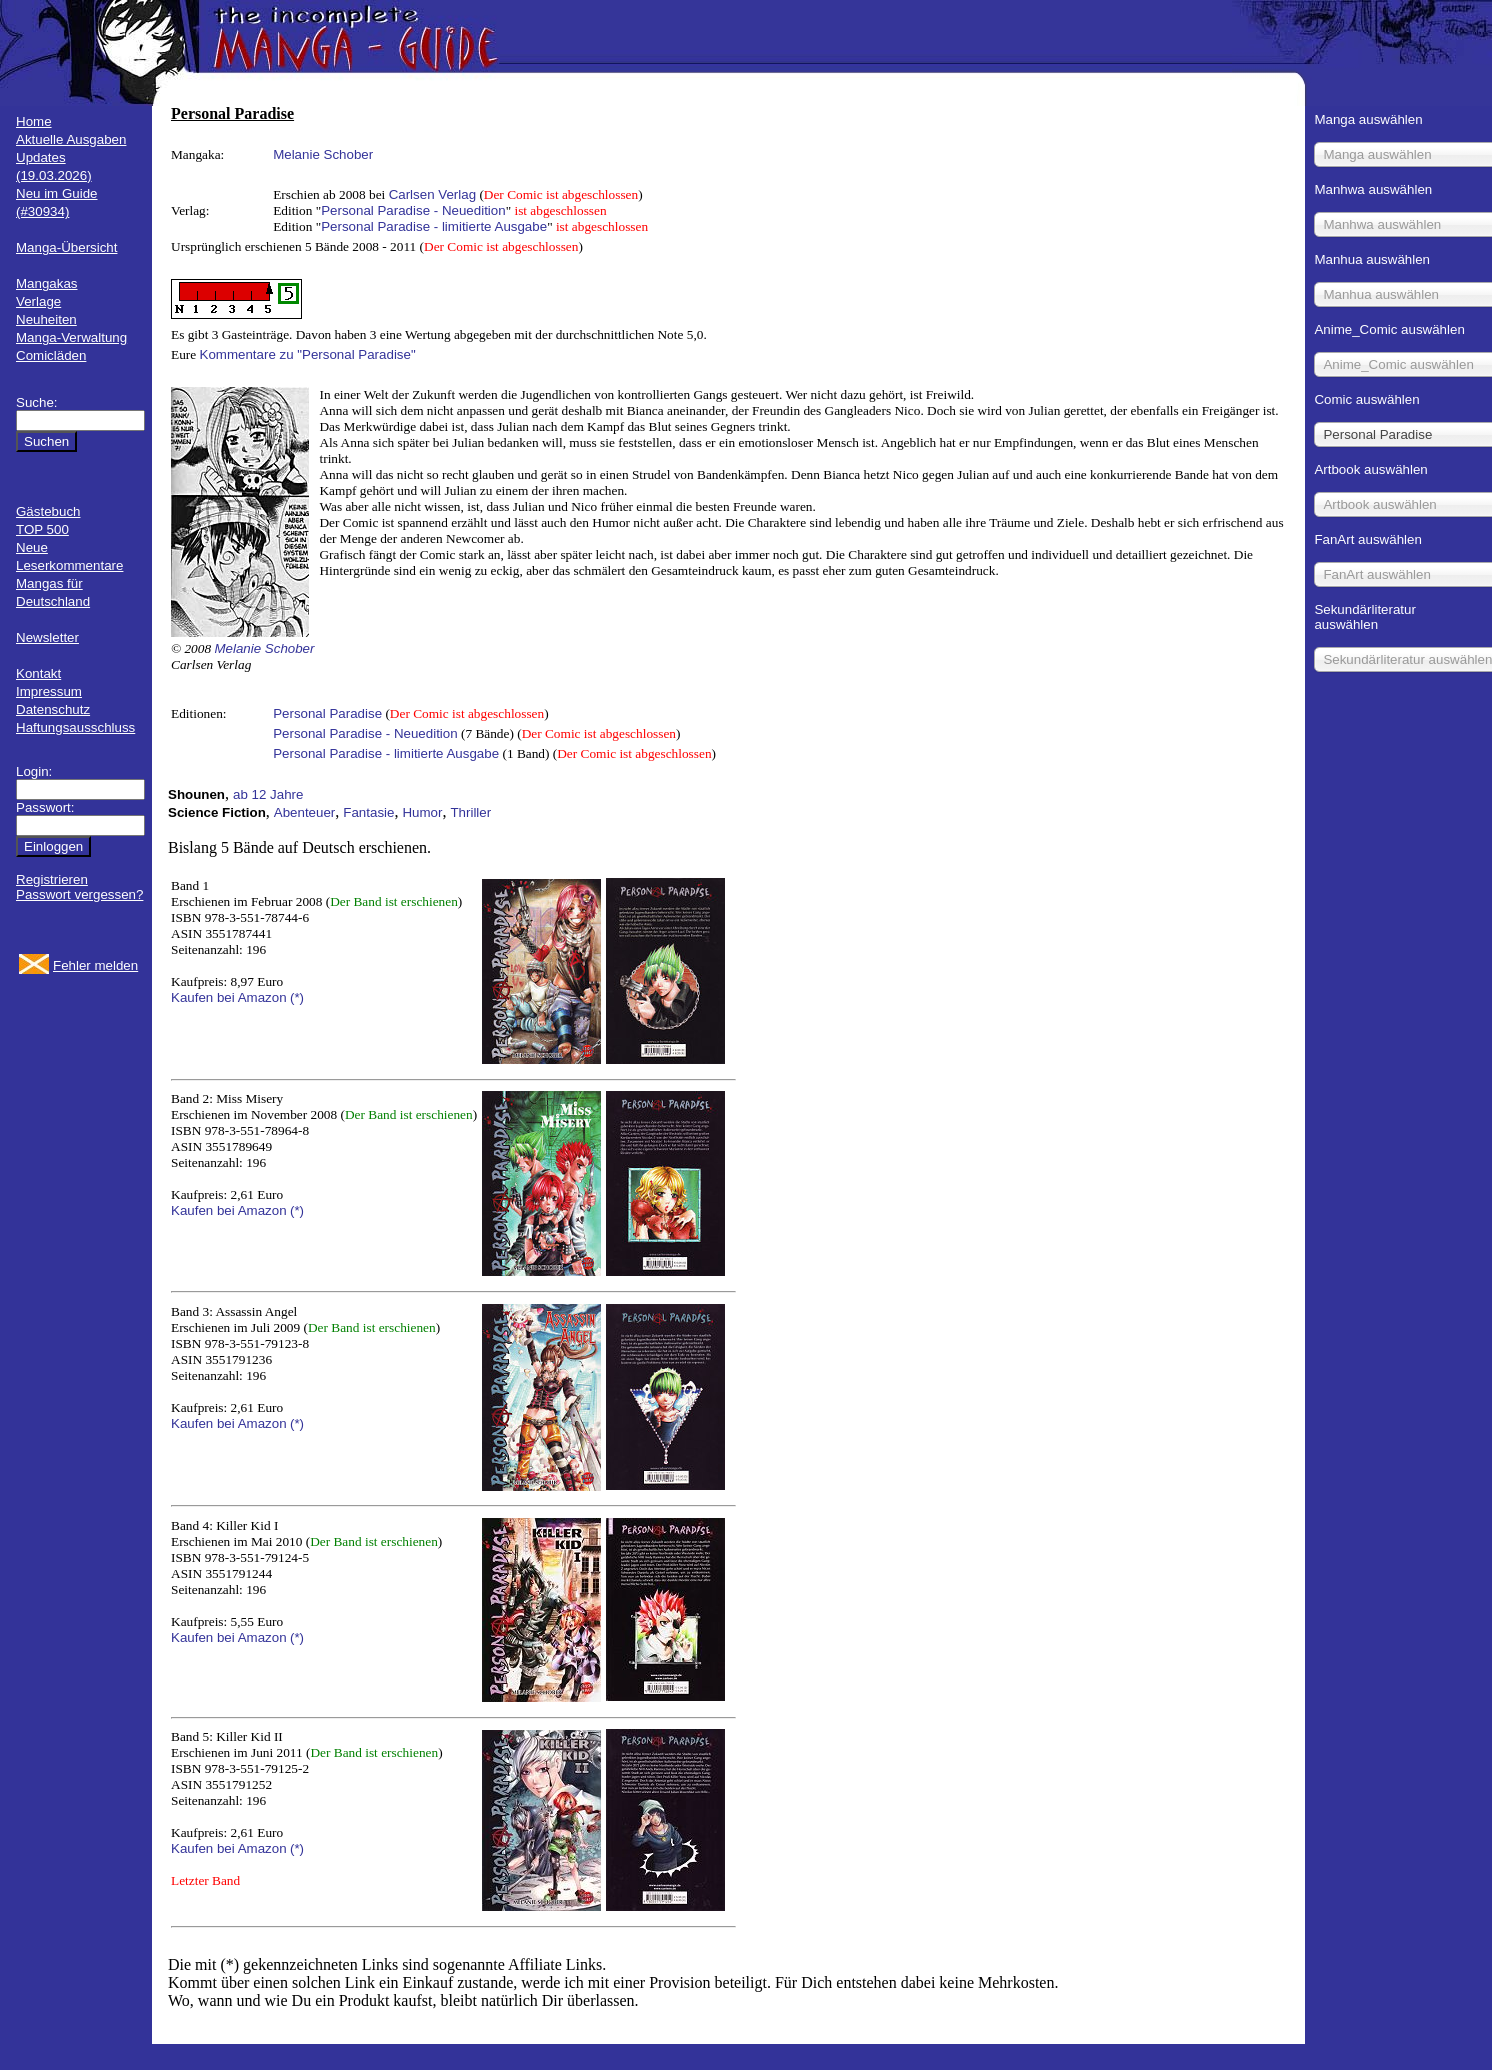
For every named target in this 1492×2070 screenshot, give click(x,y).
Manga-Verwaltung (71, 337)
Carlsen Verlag (432, 194)
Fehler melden (95, 965)
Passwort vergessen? (79, 894)
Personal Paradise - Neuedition (413, 210)
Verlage (38, 301)
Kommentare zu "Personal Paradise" (308, 354)
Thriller (470, 812)
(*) (297, 997)
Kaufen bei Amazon (229, 997)
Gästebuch (48, 511)
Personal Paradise (327, 713)
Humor (422, 812)
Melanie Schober (323, 154)
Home (34, 121)
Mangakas (47, 283)
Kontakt (38, 673)
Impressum (49, 691)
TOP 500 (42, 529)
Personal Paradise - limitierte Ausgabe (434, 226)
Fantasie (368, 812)
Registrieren (52, 879)
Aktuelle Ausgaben (71, 139)
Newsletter (47, 637)
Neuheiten (46, 319)
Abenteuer (305, 812)
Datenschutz (53, 709)
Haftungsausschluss (75, 727)
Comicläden (51, 355)
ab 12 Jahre (268, 794)
